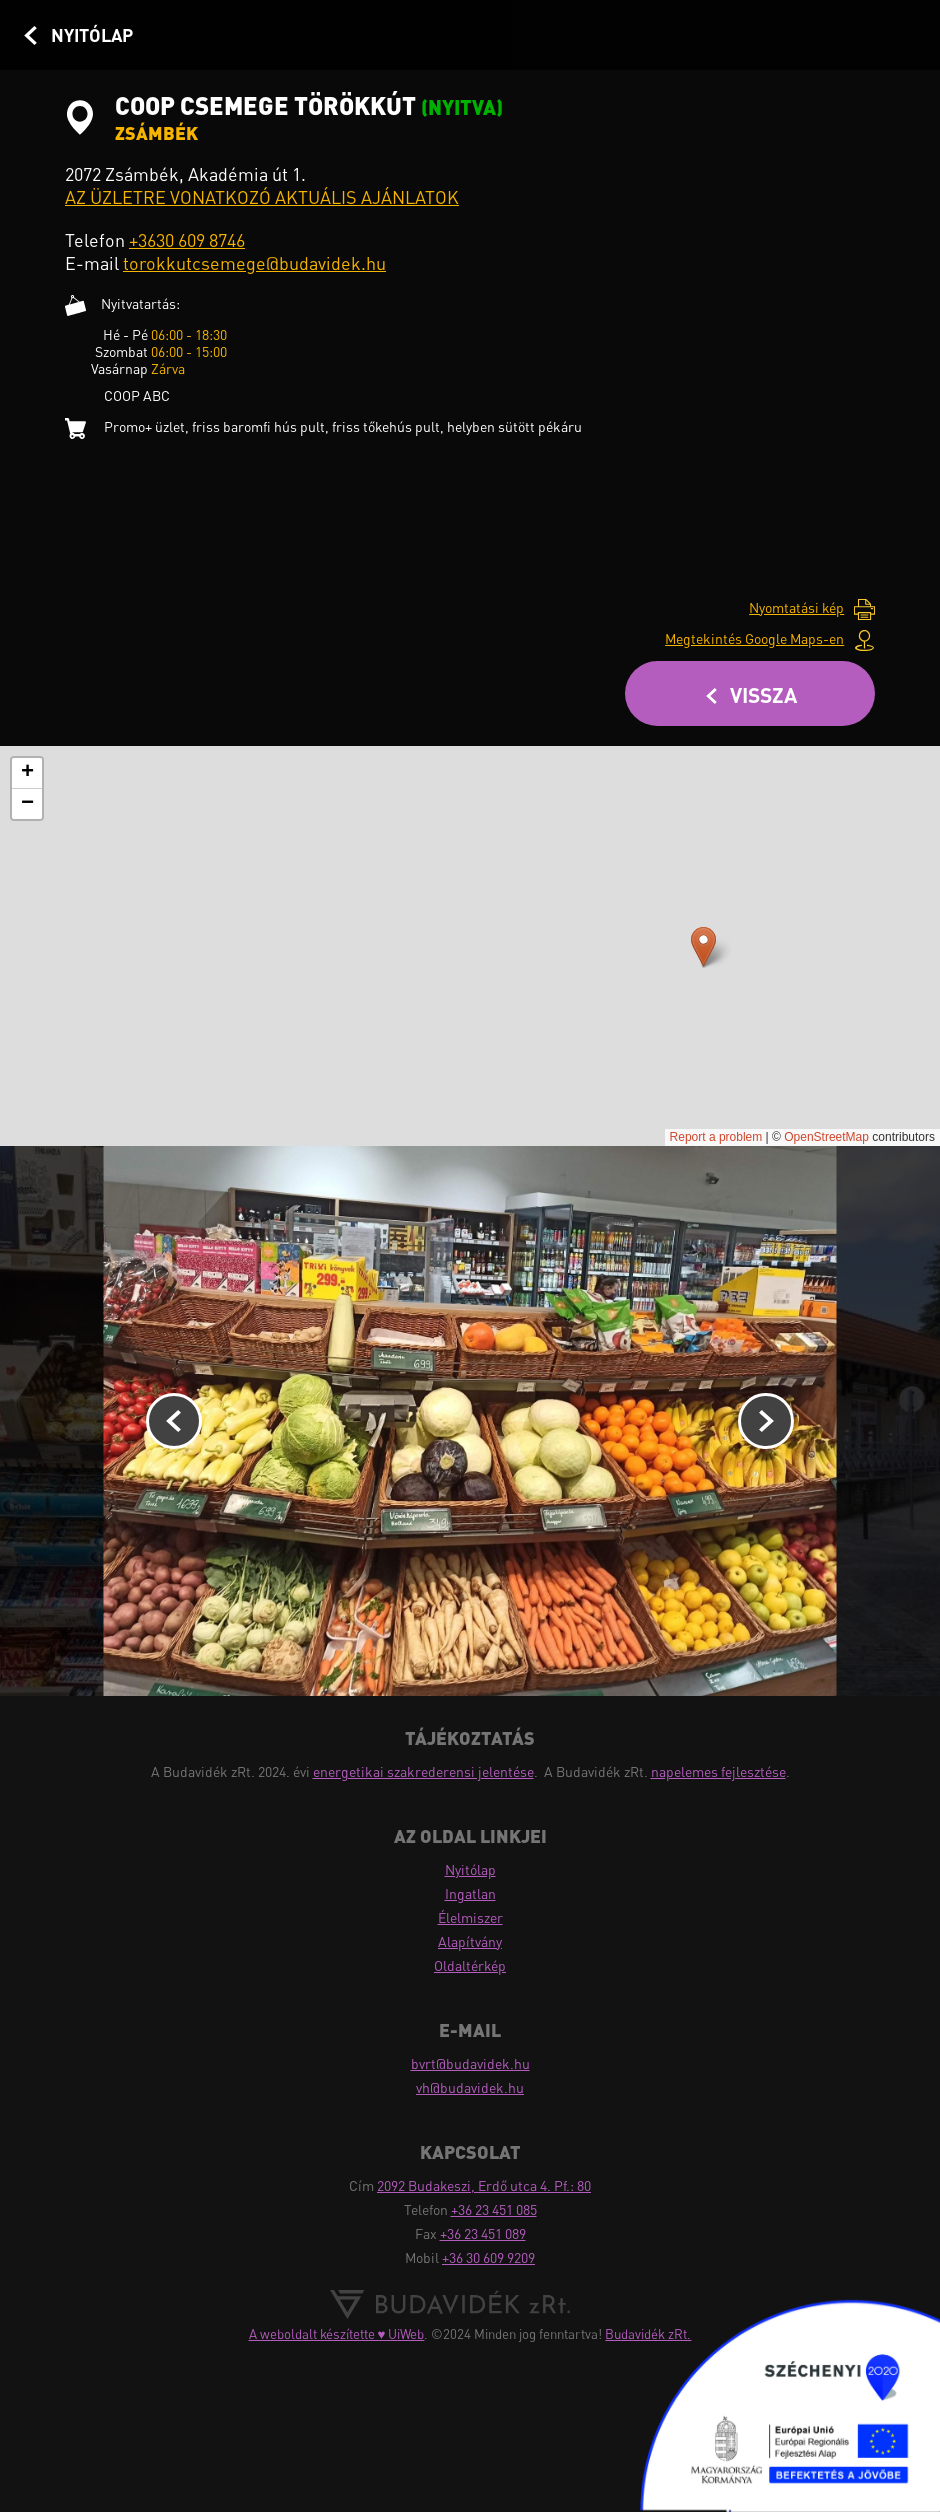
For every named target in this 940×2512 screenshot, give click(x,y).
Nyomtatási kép (796, 607)
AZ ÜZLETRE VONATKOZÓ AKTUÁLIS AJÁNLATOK (262, 197)
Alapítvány (470, 1941)
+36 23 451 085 (494, 2209)
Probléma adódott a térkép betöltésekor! (470, 946)
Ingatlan (470, 1893)
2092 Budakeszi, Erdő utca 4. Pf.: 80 (484, 2185)
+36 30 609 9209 (488, 2257)
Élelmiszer (470, 1917)
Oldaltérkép (470, 1965)
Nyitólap (92, 35)
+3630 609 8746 (187, 240)
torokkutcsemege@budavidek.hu (254, 263)
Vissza (763, 694)
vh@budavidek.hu (470, 2087)
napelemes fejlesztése (718, 1771)
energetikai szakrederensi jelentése (423, 1771)
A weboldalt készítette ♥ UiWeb (337, 2334)
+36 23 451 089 (483, 2233)
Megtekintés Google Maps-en (754, 638)
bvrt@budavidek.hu (470, 2063)
